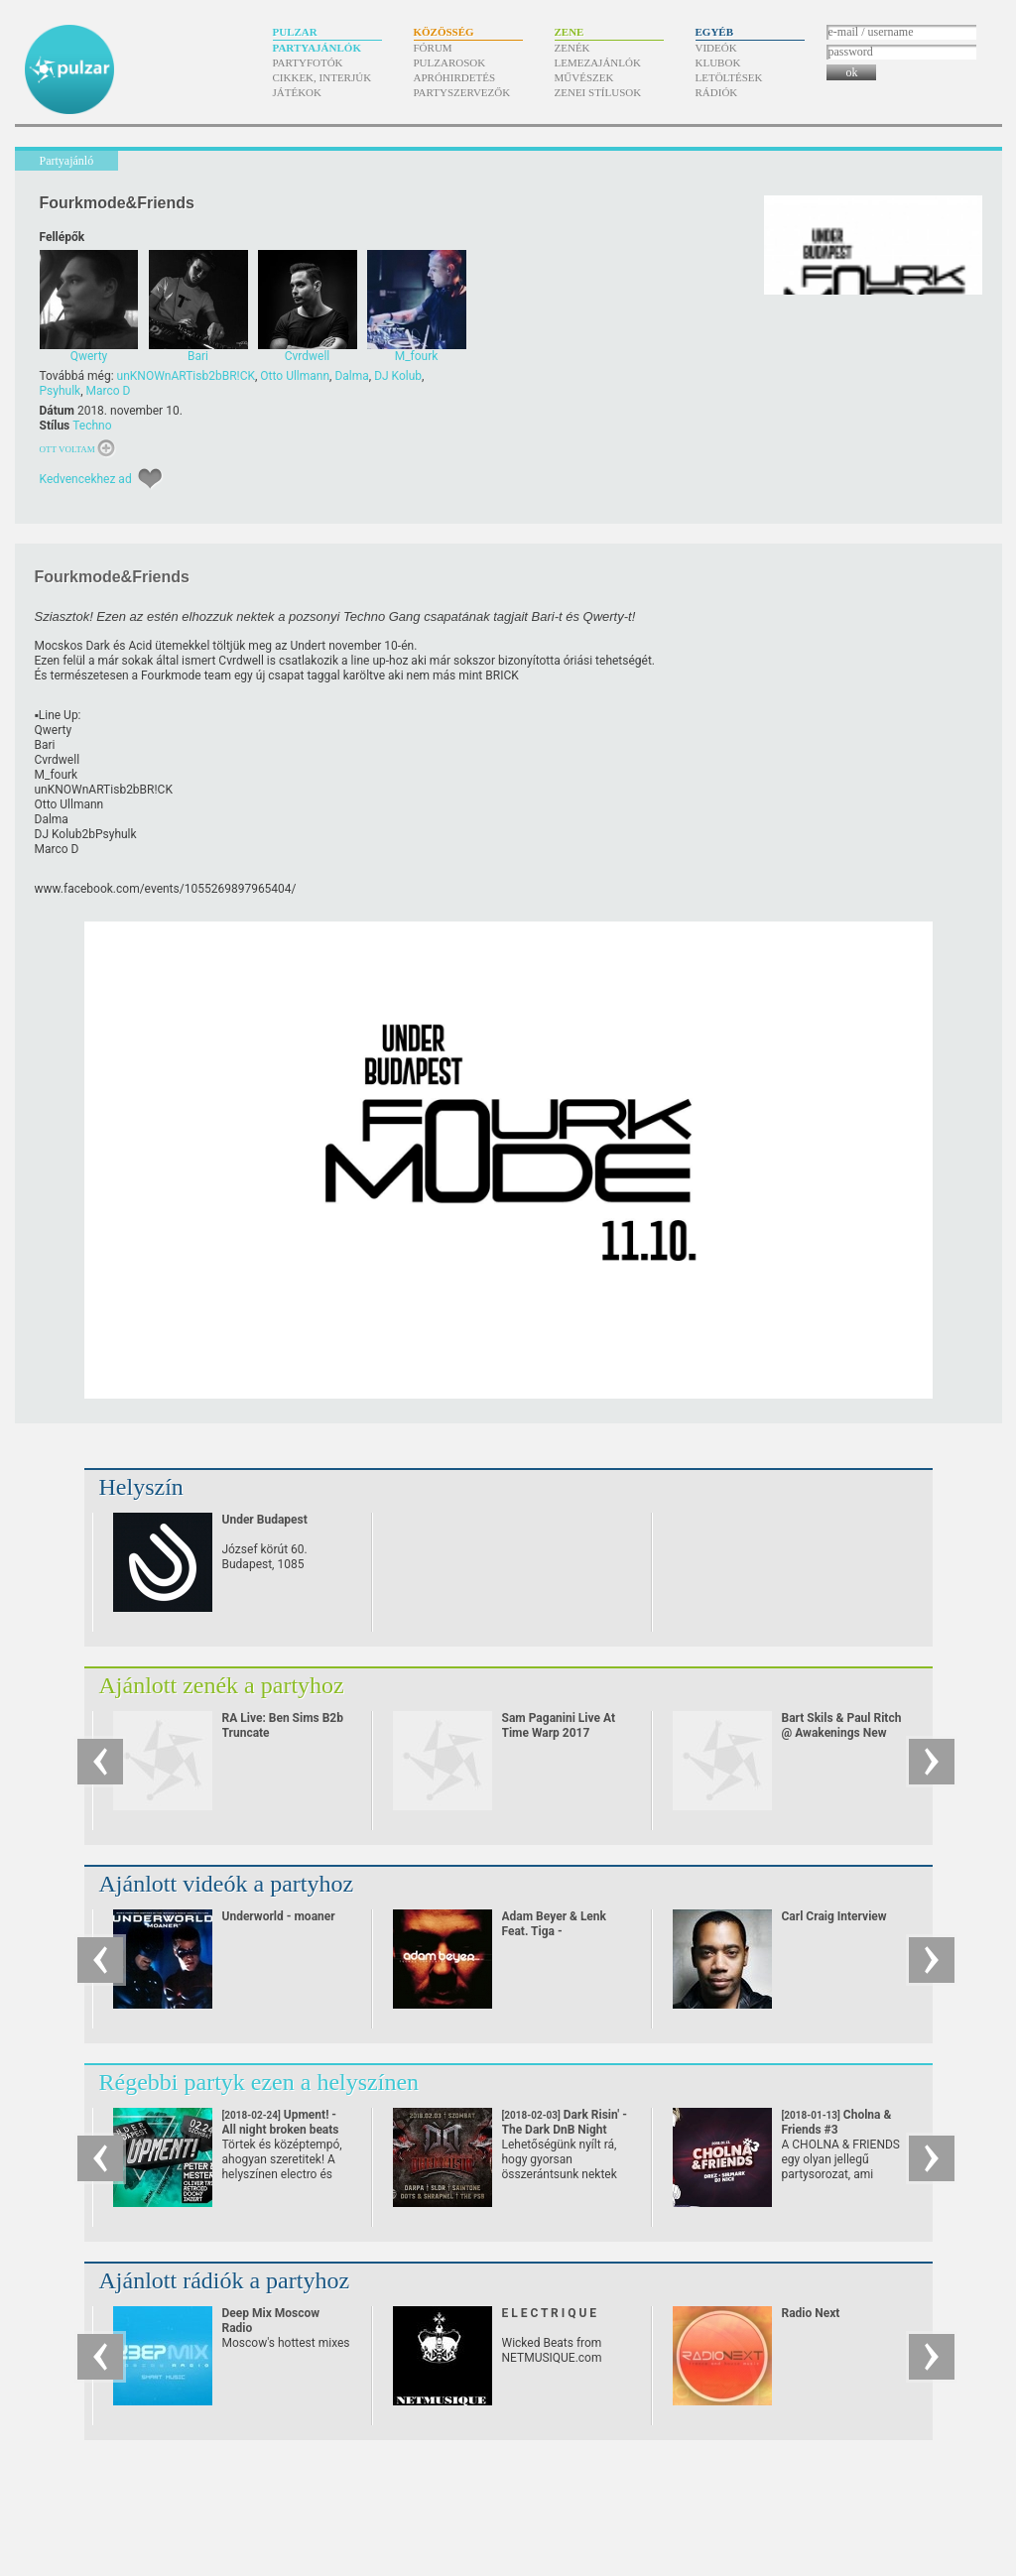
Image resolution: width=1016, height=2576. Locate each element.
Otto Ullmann (294, 376)
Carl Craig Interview (834, 1916)
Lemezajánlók (598, 62)
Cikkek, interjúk (322, 77)
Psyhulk (60, 391)
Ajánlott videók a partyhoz (226, 1884)
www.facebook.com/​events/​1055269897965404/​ (166, 889)
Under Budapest (265, 1520)
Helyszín (141, 1487)
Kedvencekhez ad (86, 479)
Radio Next (811, 2313)
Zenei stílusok (598, 92)
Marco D (108, 391)
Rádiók (717, 92)
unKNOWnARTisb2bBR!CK (186, 376)
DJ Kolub (398, 376)
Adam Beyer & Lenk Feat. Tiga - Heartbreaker (554, 1931)
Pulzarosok (450, 62)
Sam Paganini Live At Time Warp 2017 (559, 1725)
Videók (716, 48)
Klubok (718, 62)
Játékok (297, 92)
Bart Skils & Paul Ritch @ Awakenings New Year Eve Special (842, 1733)
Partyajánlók (317, 48)
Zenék (572, 48)
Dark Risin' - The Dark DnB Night (564, 2129)
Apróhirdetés (455, 77)
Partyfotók (308, 62)
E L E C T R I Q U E (549, 2313)
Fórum (433, 48)
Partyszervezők (462, 92)
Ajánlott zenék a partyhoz (221, 1685)
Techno (91, 425)
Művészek (584, 77)
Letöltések (729, 77)
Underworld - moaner (278, 1916)
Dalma (351, 376)
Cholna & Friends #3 (837, 2129)
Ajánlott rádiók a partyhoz (224, 2280)
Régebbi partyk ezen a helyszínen (259, 2082)
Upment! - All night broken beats (280, 2129)
